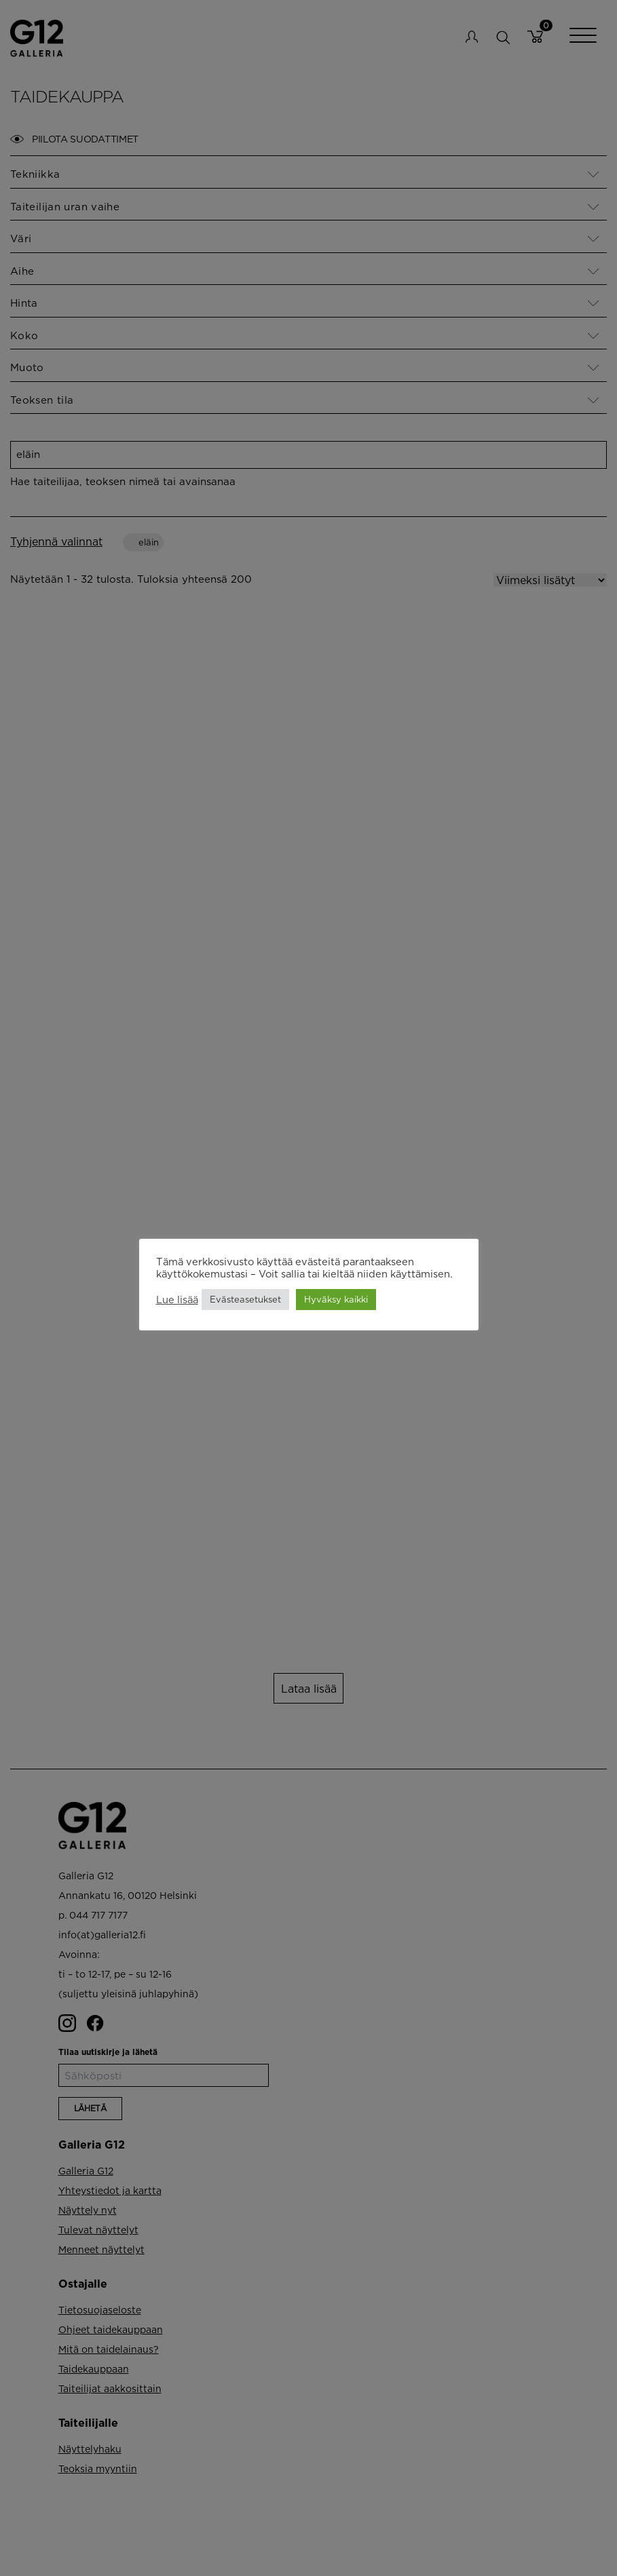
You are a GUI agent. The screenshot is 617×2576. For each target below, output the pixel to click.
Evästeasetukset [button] (245, 1299)
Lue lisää (177, 1299)
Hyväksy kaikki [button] (336, 1299)
